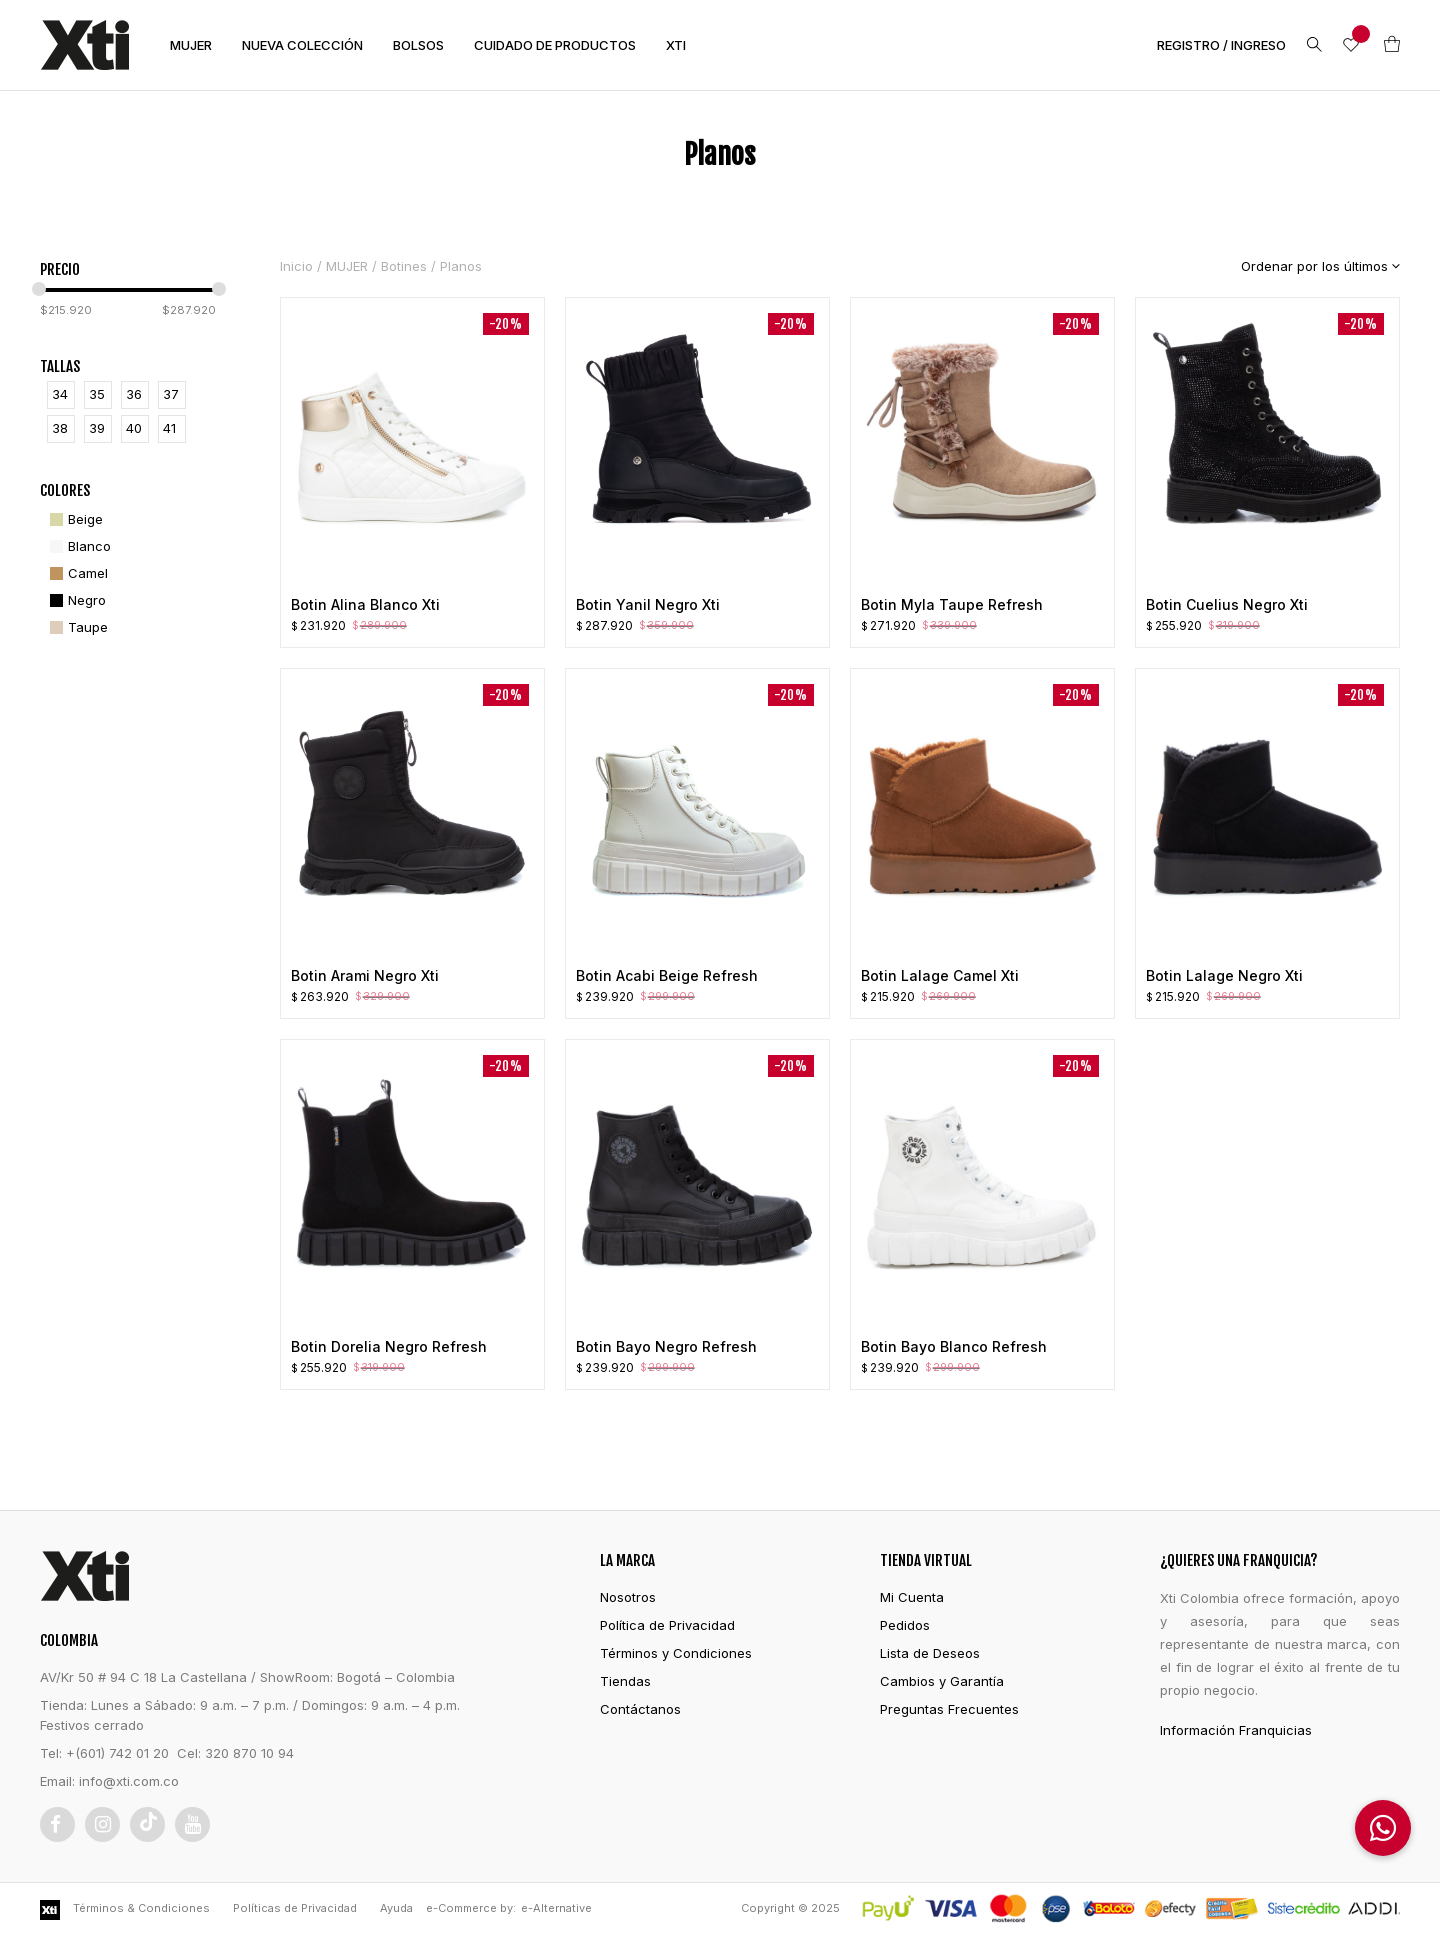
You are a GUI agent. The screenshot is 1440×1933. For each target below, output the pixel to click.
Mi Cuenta (912, 1597)
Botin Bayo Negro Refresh (666, 1346)
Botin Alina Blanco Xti (365, 604)
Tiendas (625, 1681)
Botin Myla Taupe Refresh (952, 604)
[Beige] (74, 519)
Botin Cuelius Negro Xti (1227, 604)
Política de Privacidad (667, 1625)
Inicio (296, 266)
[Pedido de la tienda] (1305, 266)
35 (97, 394)
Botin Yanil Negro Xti (648, 604)
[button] (1383, 1828)
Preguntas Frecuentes (949, 1709)
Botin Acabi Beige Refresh (667, 975)
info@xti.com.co (129, 1781)
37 (171, 394)
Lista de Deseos (930, 1653)
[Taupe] (76, 627)
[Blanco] (78, 546)
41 (169, 428)
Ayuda (396, 1908)
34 (60, 394)
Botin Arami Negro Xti (365, 975)
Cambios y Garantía (942, 1681)
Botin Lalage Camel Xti (940, 975)
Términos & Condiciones (141, 1908)
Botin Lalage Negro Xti (1224, 975)
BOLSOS (418, 45)
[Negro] (75, 600)
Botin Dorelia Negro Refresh (389, 1346)
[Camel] (76, 573)
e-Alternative (556, 1908)
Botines (404, 266)
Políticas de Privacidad (295, 1908)
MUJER (191, 45)
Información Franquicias (1236, 1730)
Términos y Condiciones (676, 1653)
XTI (676, 45)
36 (134, 394)
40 (134, 428)
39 (97, 428)
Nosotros (628, 1597)
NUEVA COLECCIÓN (302, 45)
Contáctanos (640, 1709)
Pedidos (905, 1625)
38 (60, 428)
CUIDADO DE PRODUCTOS (555, 45)
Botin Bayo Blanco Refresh (954, 1346)
